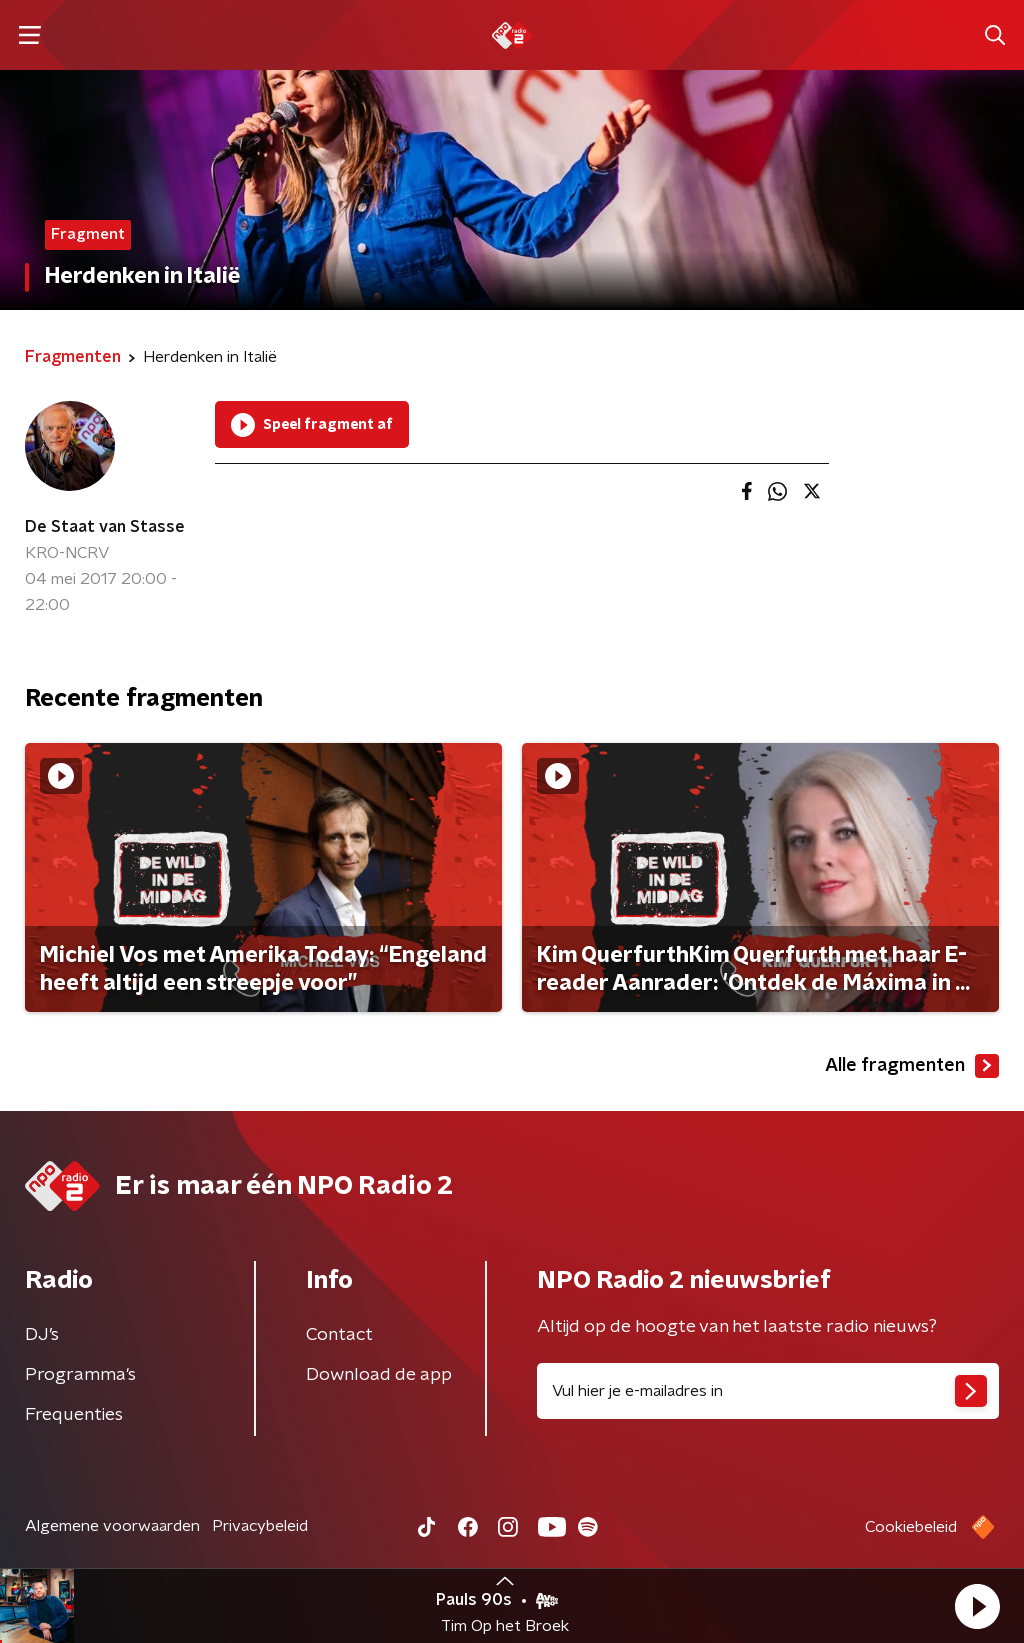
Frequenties (74, 1415)
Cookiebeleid (911, 1527)
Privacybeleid (260, 1526)
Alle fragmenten (912, 1066)
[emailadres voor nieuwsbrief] (768, 1391)
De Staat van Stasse (105, 527)
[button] (977, 1606)
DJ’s (42, 1335)
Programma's (80, 1375)
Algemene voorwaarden (112, 1526)
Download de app (379, 1375)
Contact (339, 1335)
